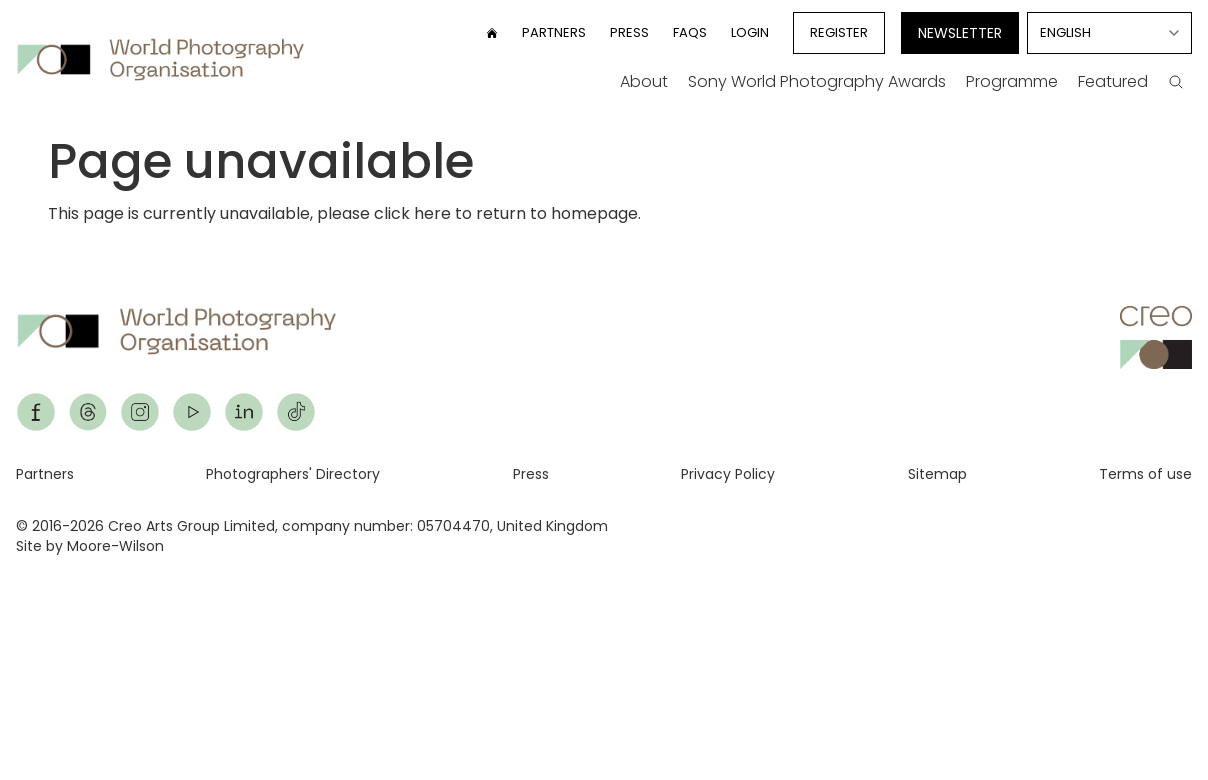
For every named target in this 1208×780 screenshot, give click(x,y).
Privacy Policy (728, 474)
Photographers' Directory (293, 474)
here (432, 213)
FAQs (690, 32)
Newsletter (960, 33)
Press (629, 32)
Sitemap (937, 474)
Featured (1113, 81)
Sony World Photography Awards (817, 81)
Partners (554, 32)
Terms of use (1145, 474)
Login (750, 32)
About (644, 81)
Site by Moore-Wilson (90, 546)
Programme (1012, 81)
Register (839, 32)
